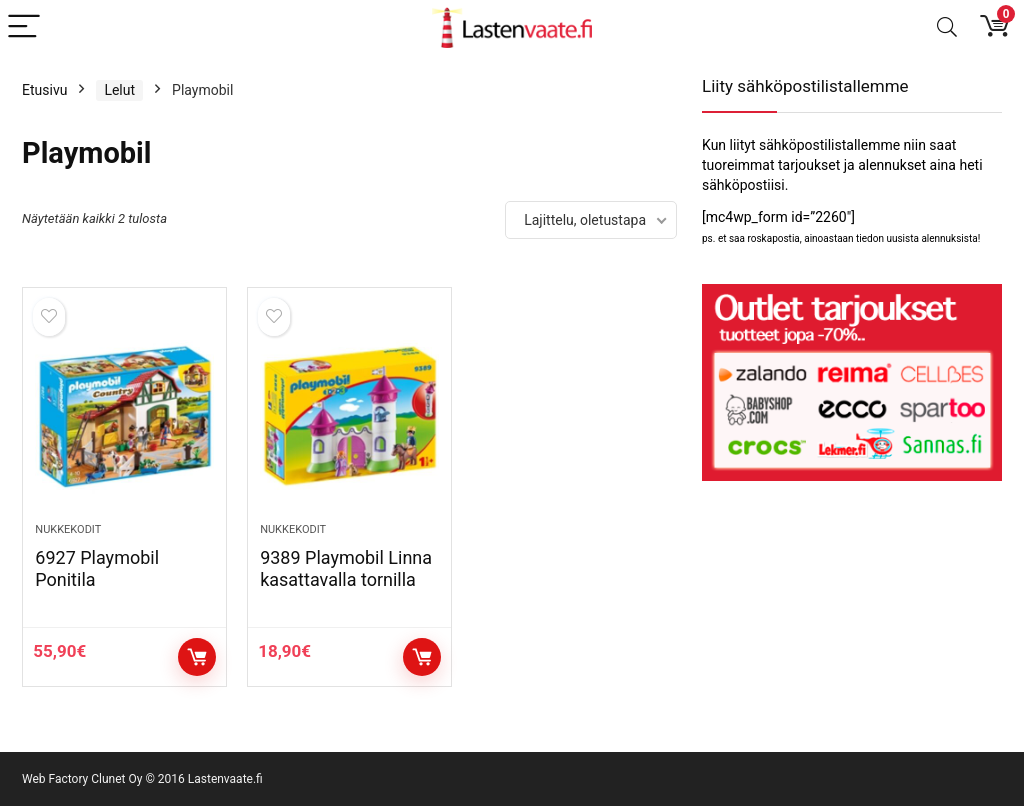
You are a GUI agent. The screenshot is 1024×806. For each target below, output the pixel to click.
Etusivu (44, 90)
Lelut (119, 90)
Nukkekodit (68, 529)
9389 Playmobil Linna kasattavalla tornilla (346, 568)
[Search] (947, 27)
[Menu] (24, 27)
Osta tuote (197, 657)
